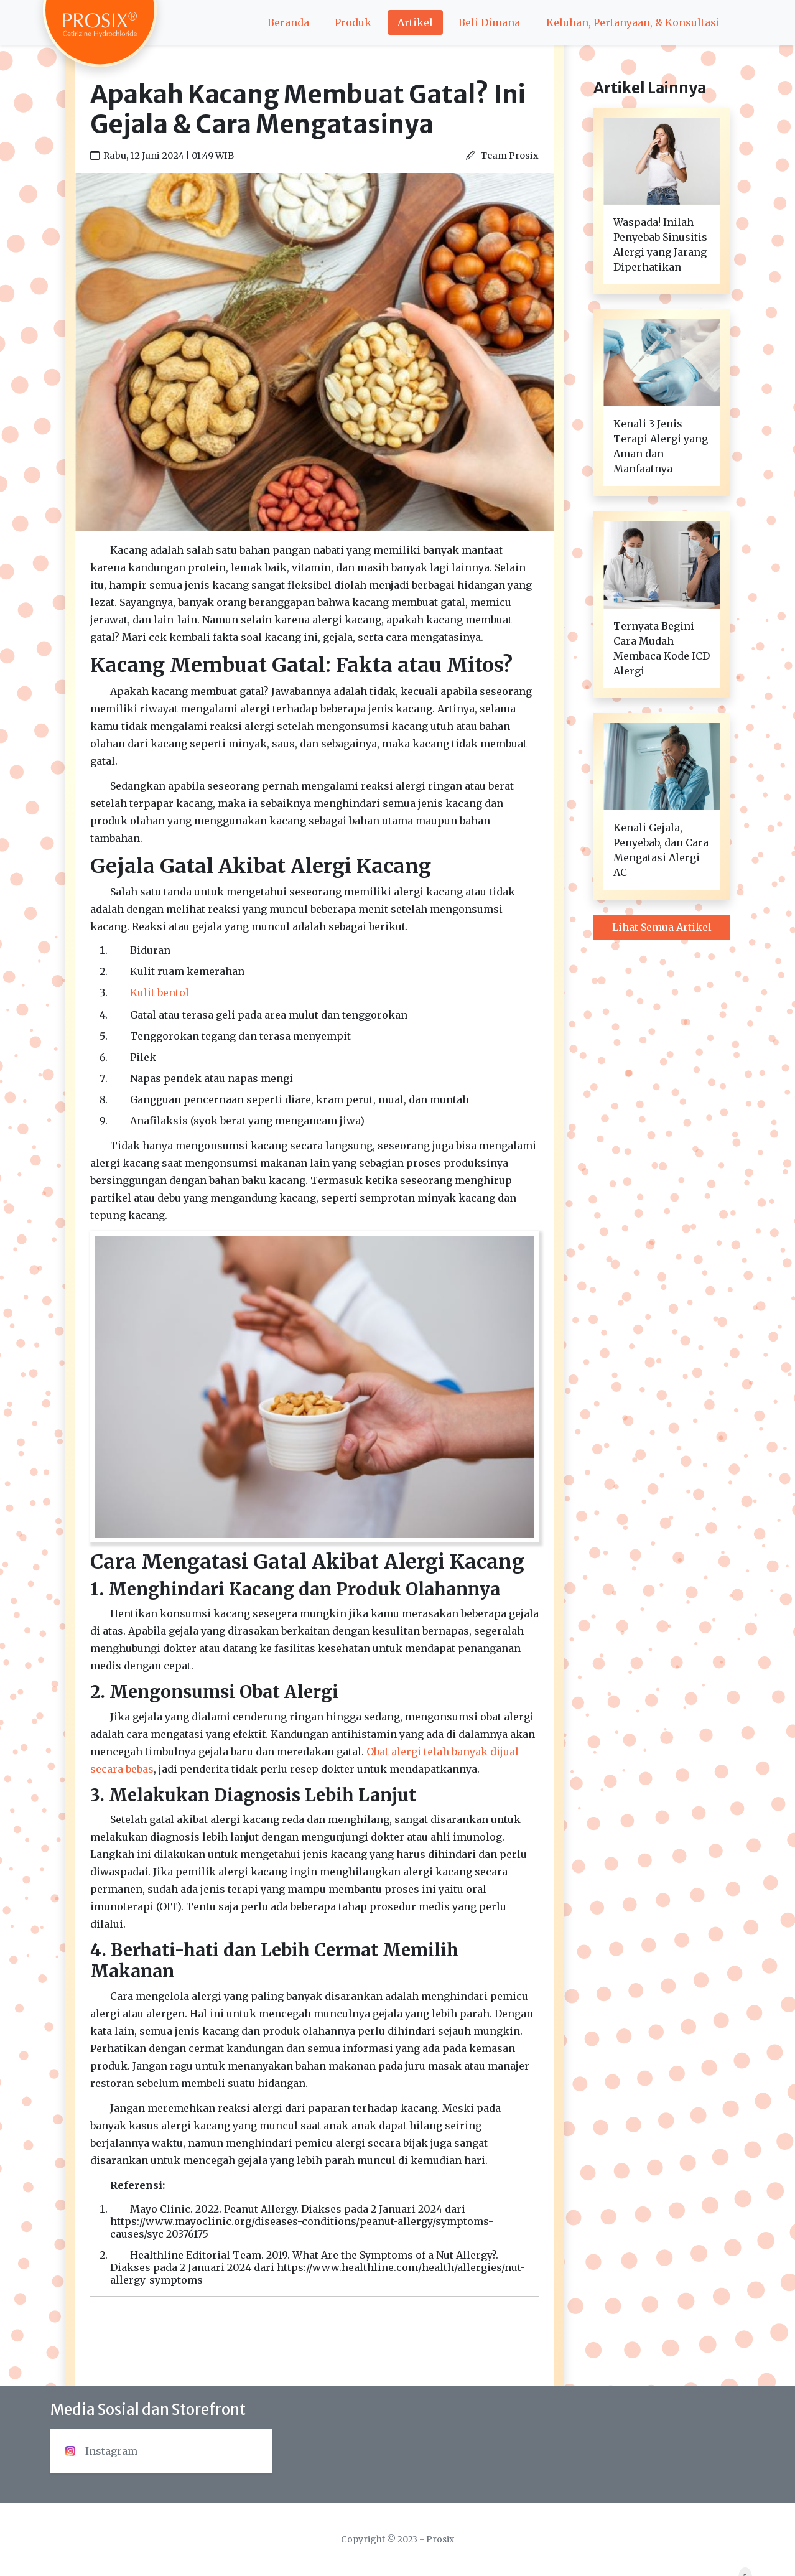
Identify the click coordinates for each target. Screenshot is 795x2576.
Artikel (415, 22)
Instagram (101, 2451)
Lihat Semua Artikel (662, 927)
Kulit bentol (159, 992)
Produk (353, 22)
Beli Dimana (489, 22)
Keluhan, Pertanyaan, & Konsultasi (633, 22)
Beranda (288, 22)
